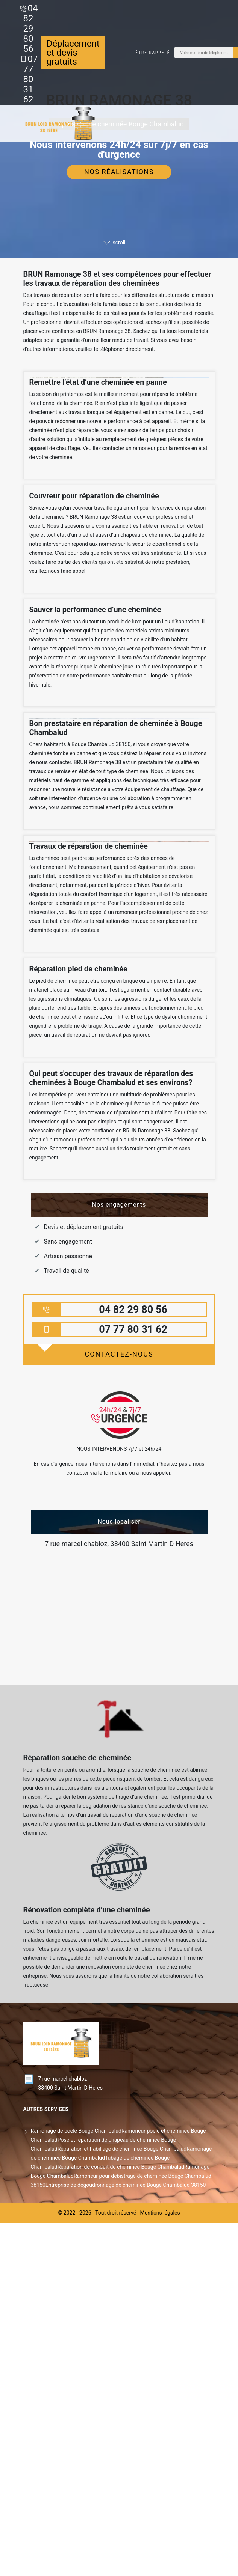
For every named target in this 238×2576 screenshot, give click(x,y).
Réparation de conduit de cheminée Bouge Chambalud (121, 2167)
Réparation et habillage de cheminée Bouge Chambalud (122, 2149)
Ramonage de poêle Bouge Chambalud (76, 2131)
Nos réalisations (119, 172)
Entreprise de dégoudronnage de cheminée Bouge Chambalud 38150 (125, 2185)
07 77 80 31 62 (30, 79)
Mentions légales (160, 2213)
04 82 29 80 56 (30, 28)
